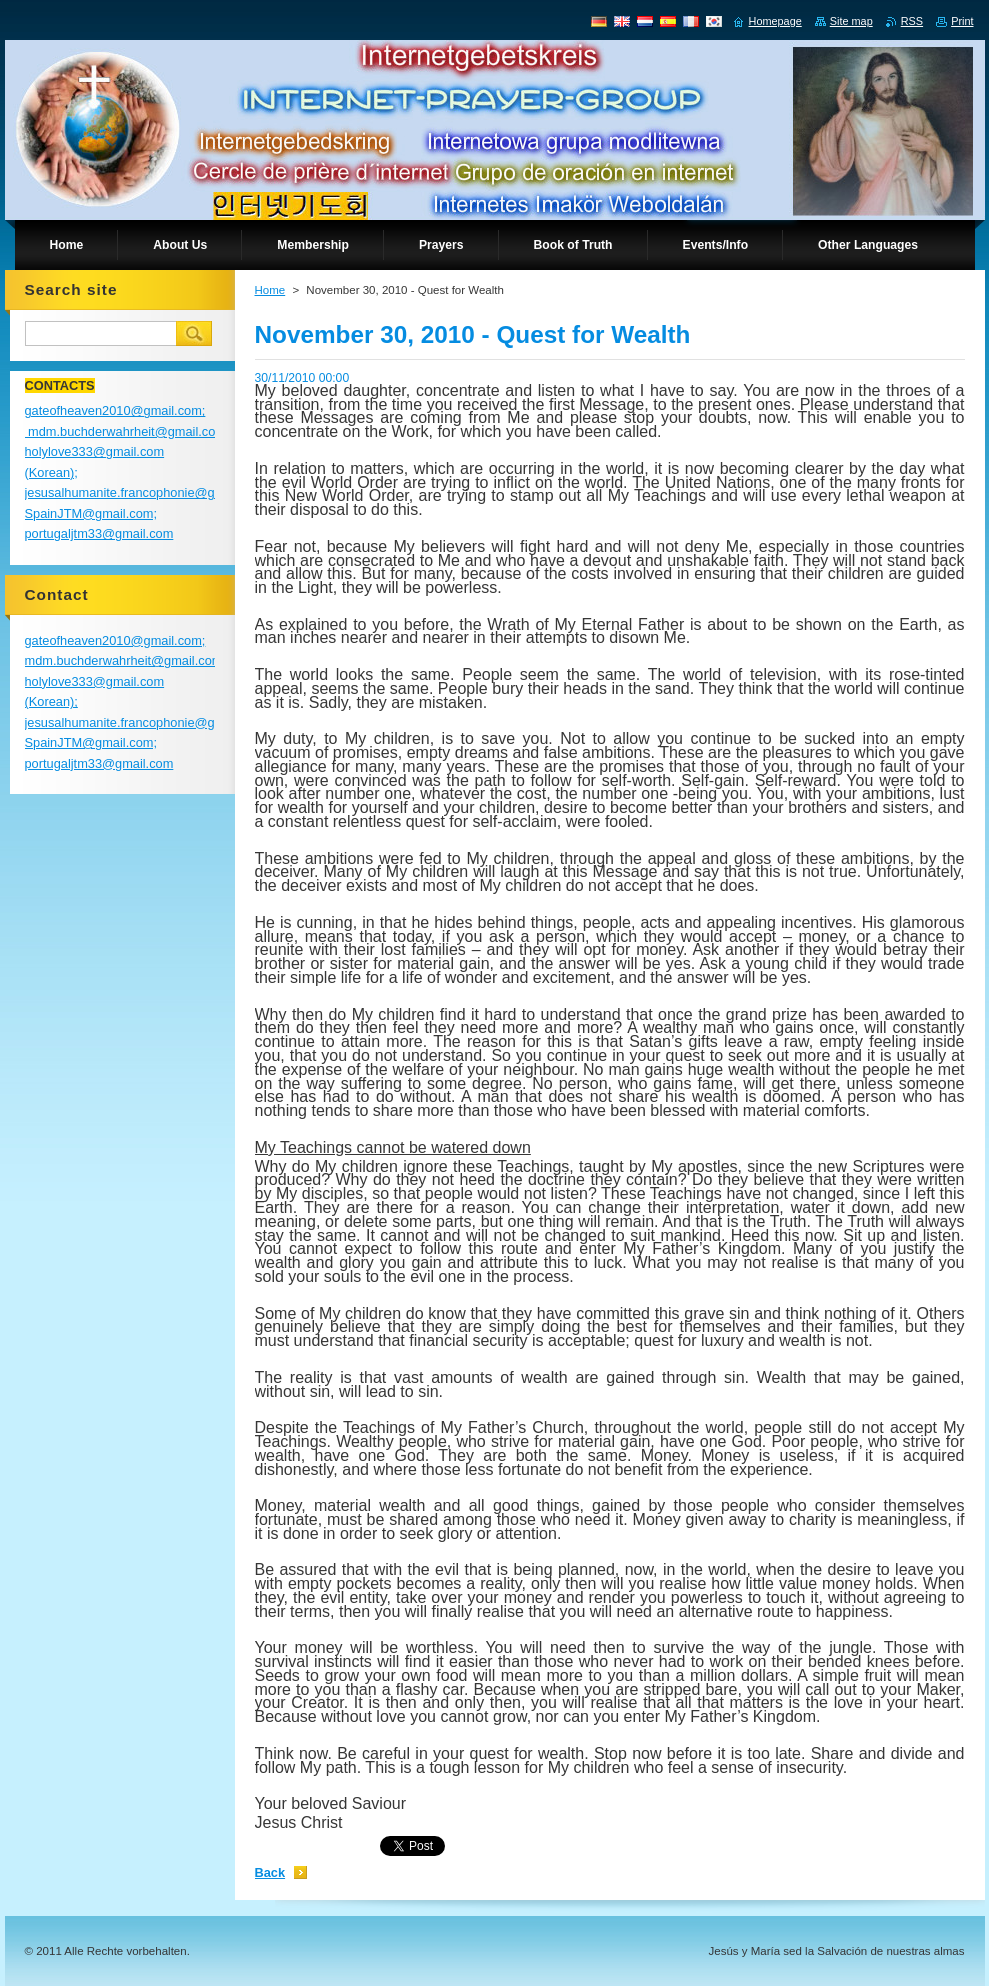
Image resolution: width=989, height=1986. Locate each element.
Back (270, 1872)
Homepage (775, 21)
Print (962, 21)
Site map (851, 21)
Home (270, 290)
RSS (912, 21)
